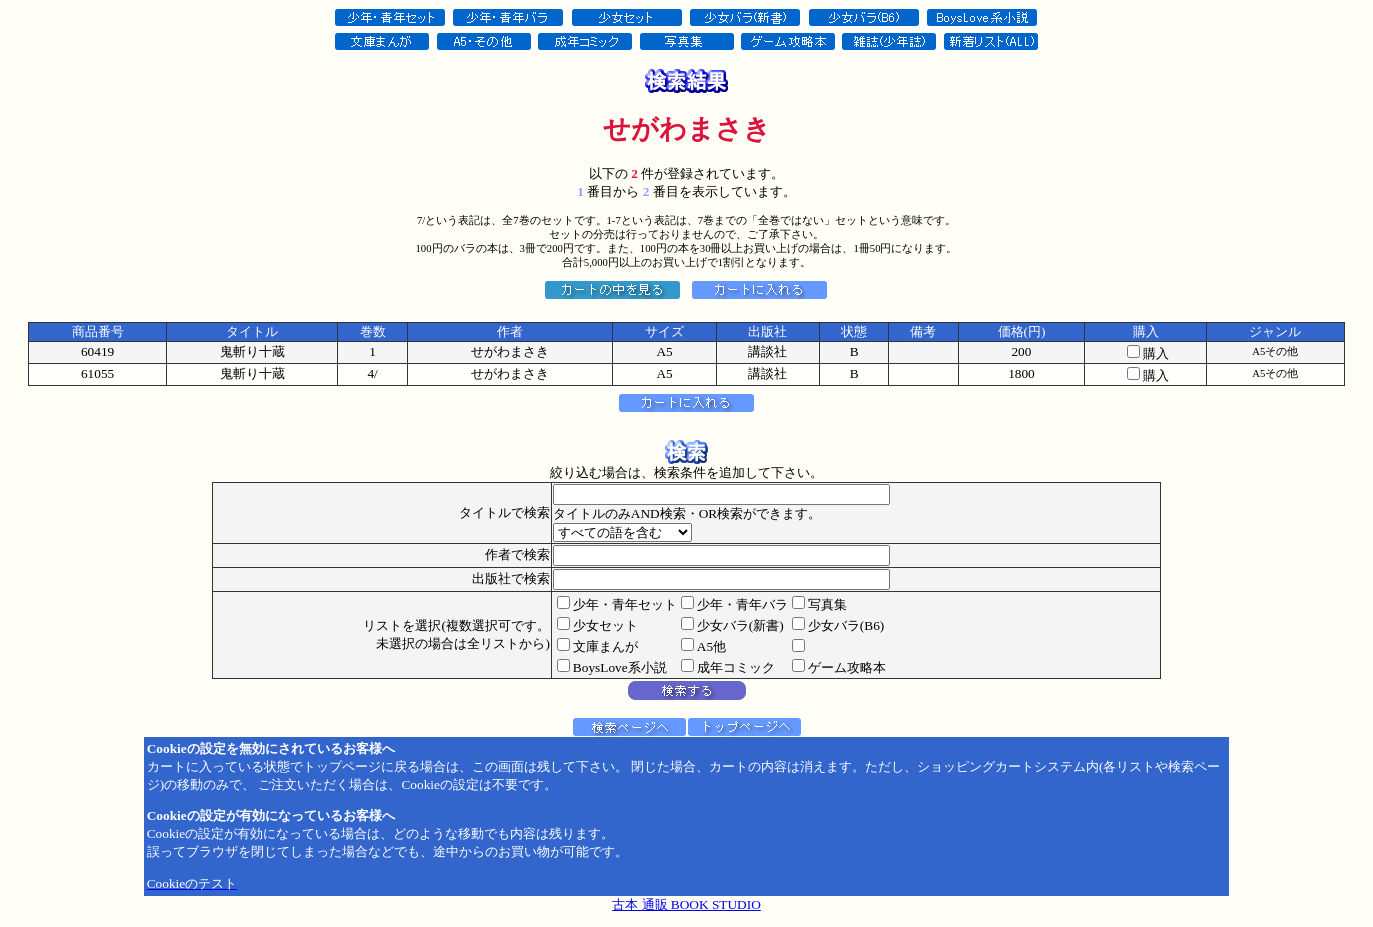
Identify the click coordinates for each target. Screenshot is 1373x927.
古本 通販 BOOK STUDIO (686, 904)
